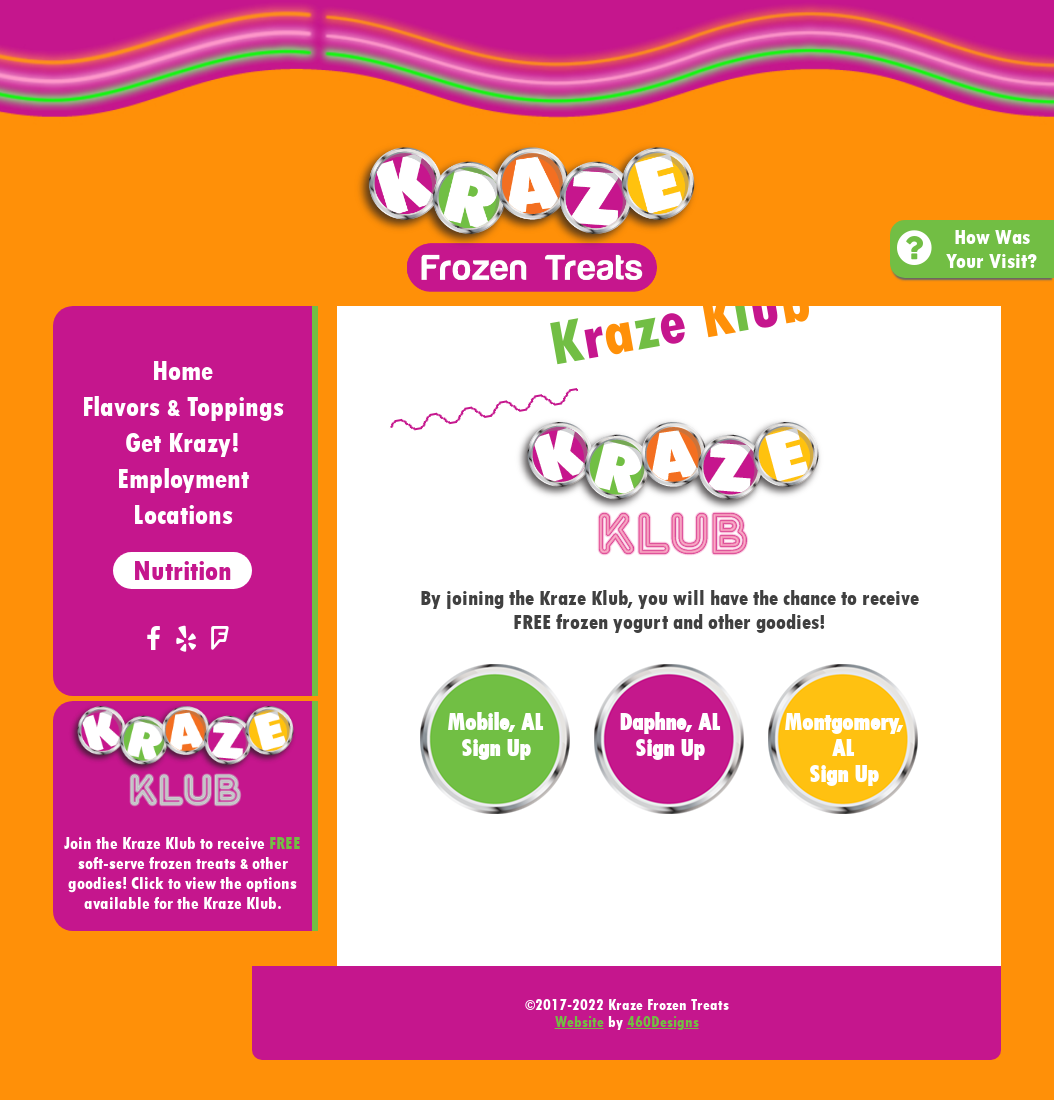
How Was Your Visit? (967, 249)
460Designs (663, 1021)
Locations (183, 514)
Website (579, 1021)
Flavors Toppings (183, 406)
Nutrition (182, 570)
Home (182, 370)
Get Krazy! (182, 442)
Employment (183, 478)
